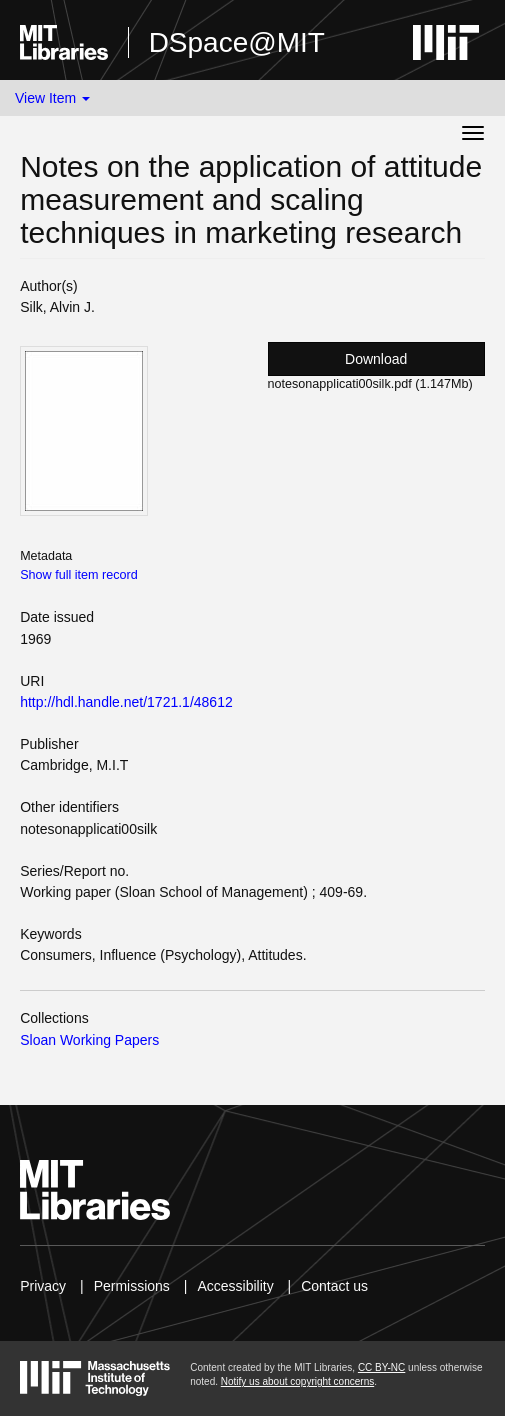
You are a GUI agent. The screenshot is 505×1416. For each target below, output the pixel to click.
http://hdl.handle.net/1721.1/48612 (126, 702)
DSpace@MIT (237, 42)
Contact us (334, 1286)
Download (376, 359)
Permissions (132, 1286)
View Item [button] (52, 98)
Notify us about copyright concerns (297, 1381)
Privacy (43, 1286)
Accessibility (235, 1286)
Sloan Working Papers (89, 1040)
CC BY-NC (381, 1367)
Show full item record (79, 575)
